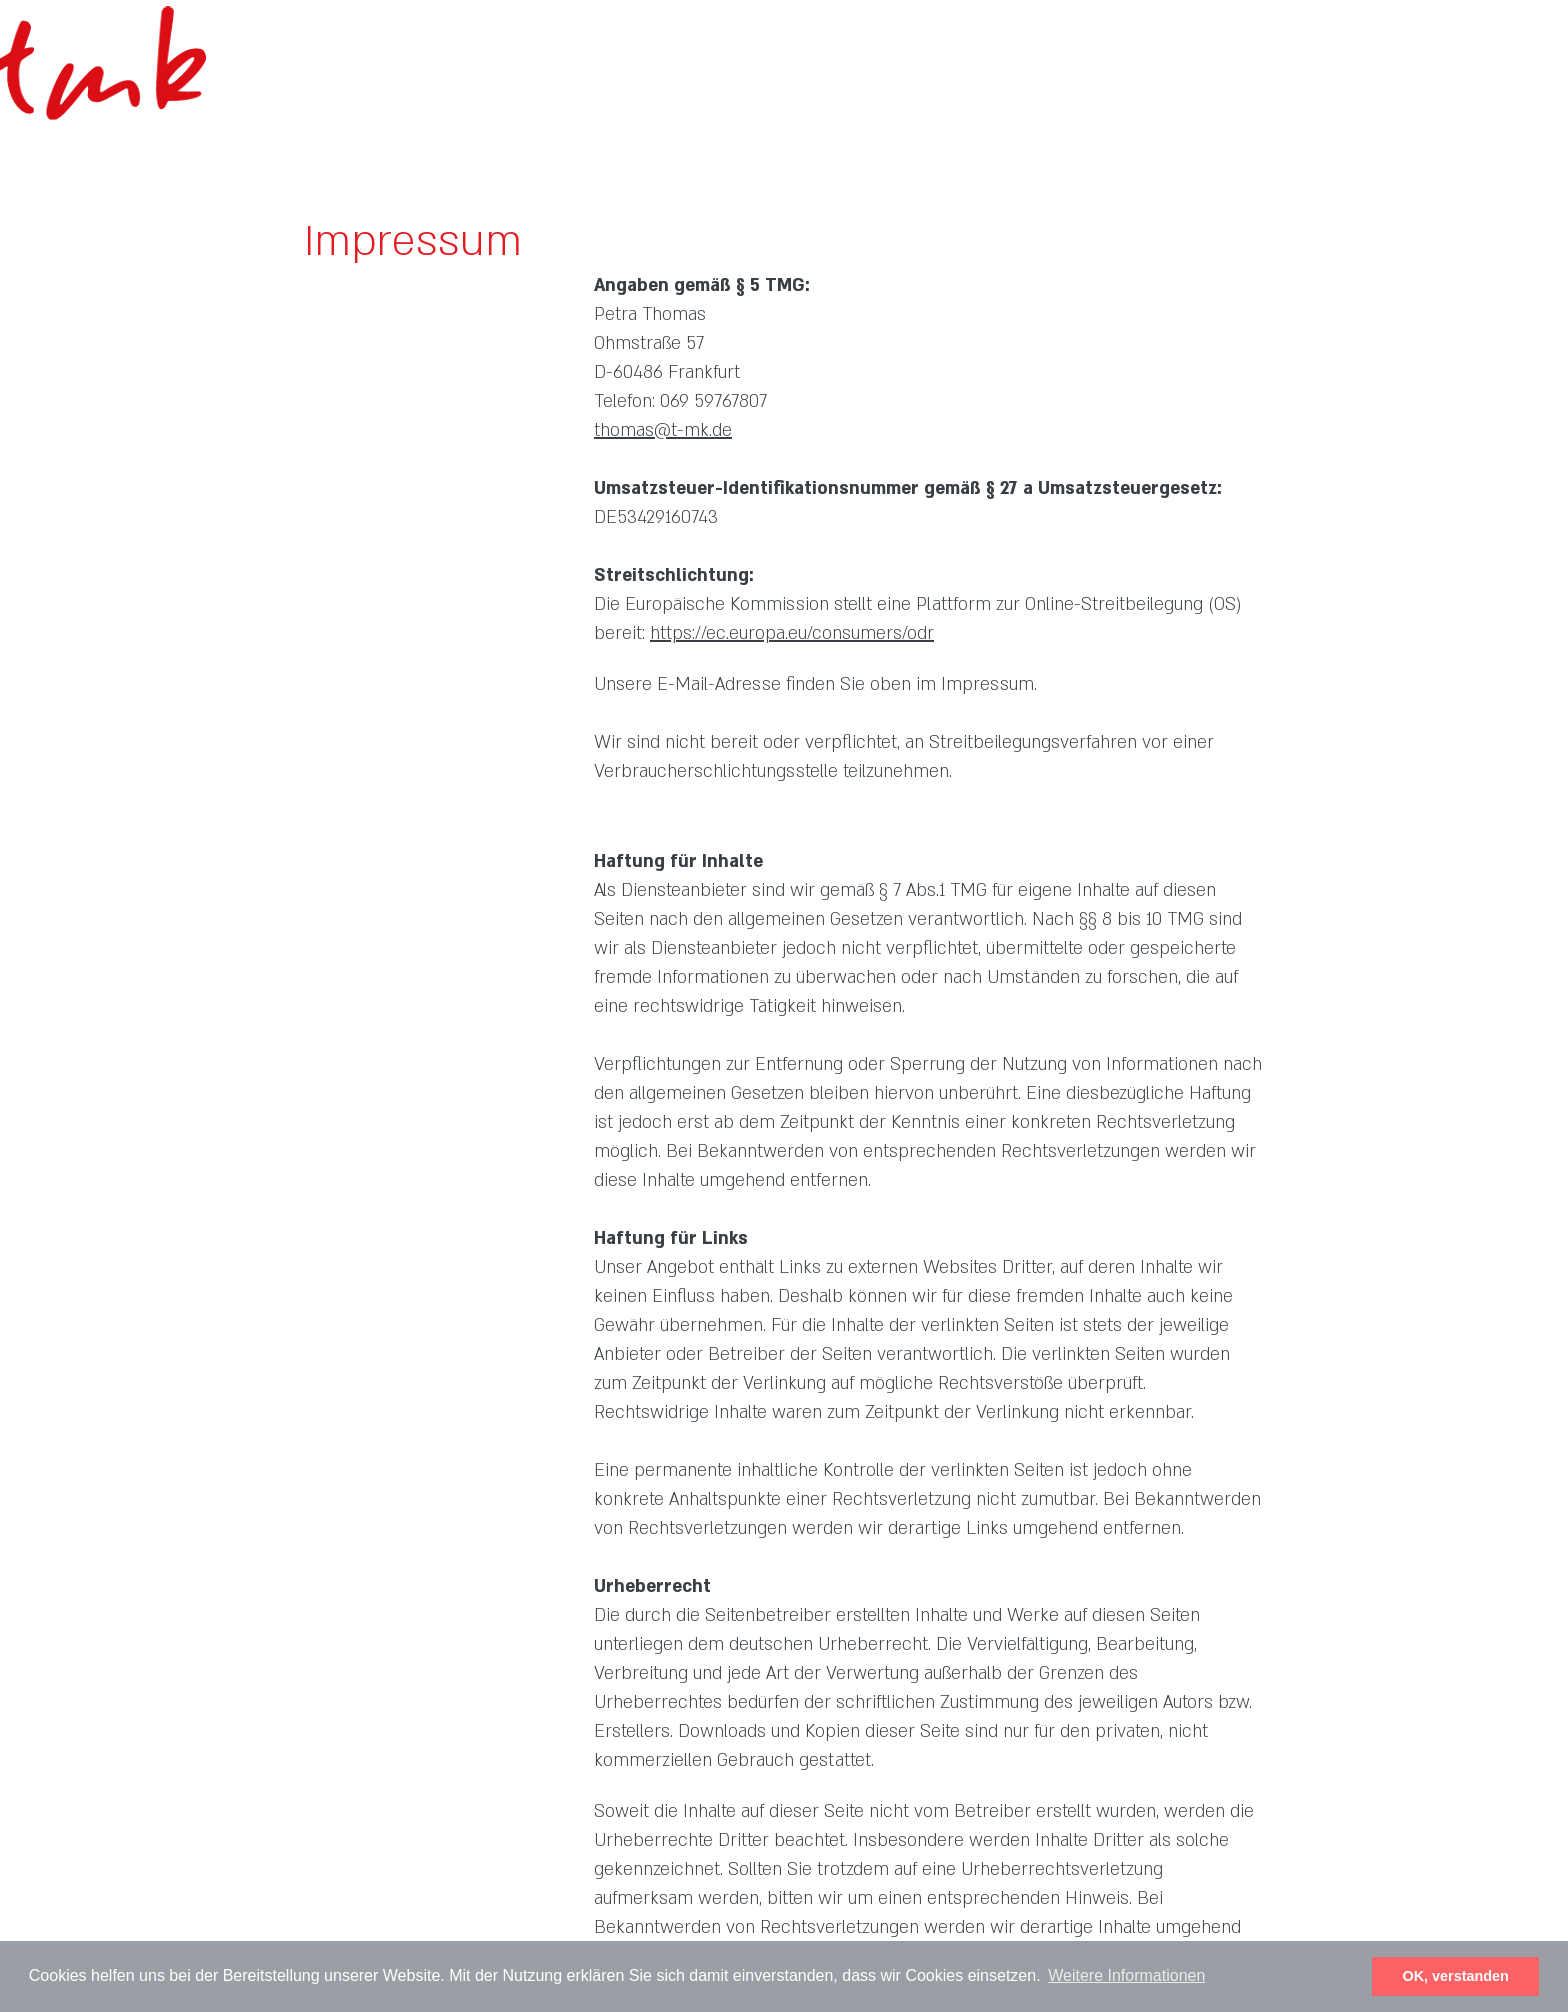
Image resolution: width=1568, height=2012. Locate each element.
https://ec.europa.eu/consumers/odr (792, 633)
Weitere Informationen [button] (1126, 1975)
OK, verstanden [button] (1456, 1976)
